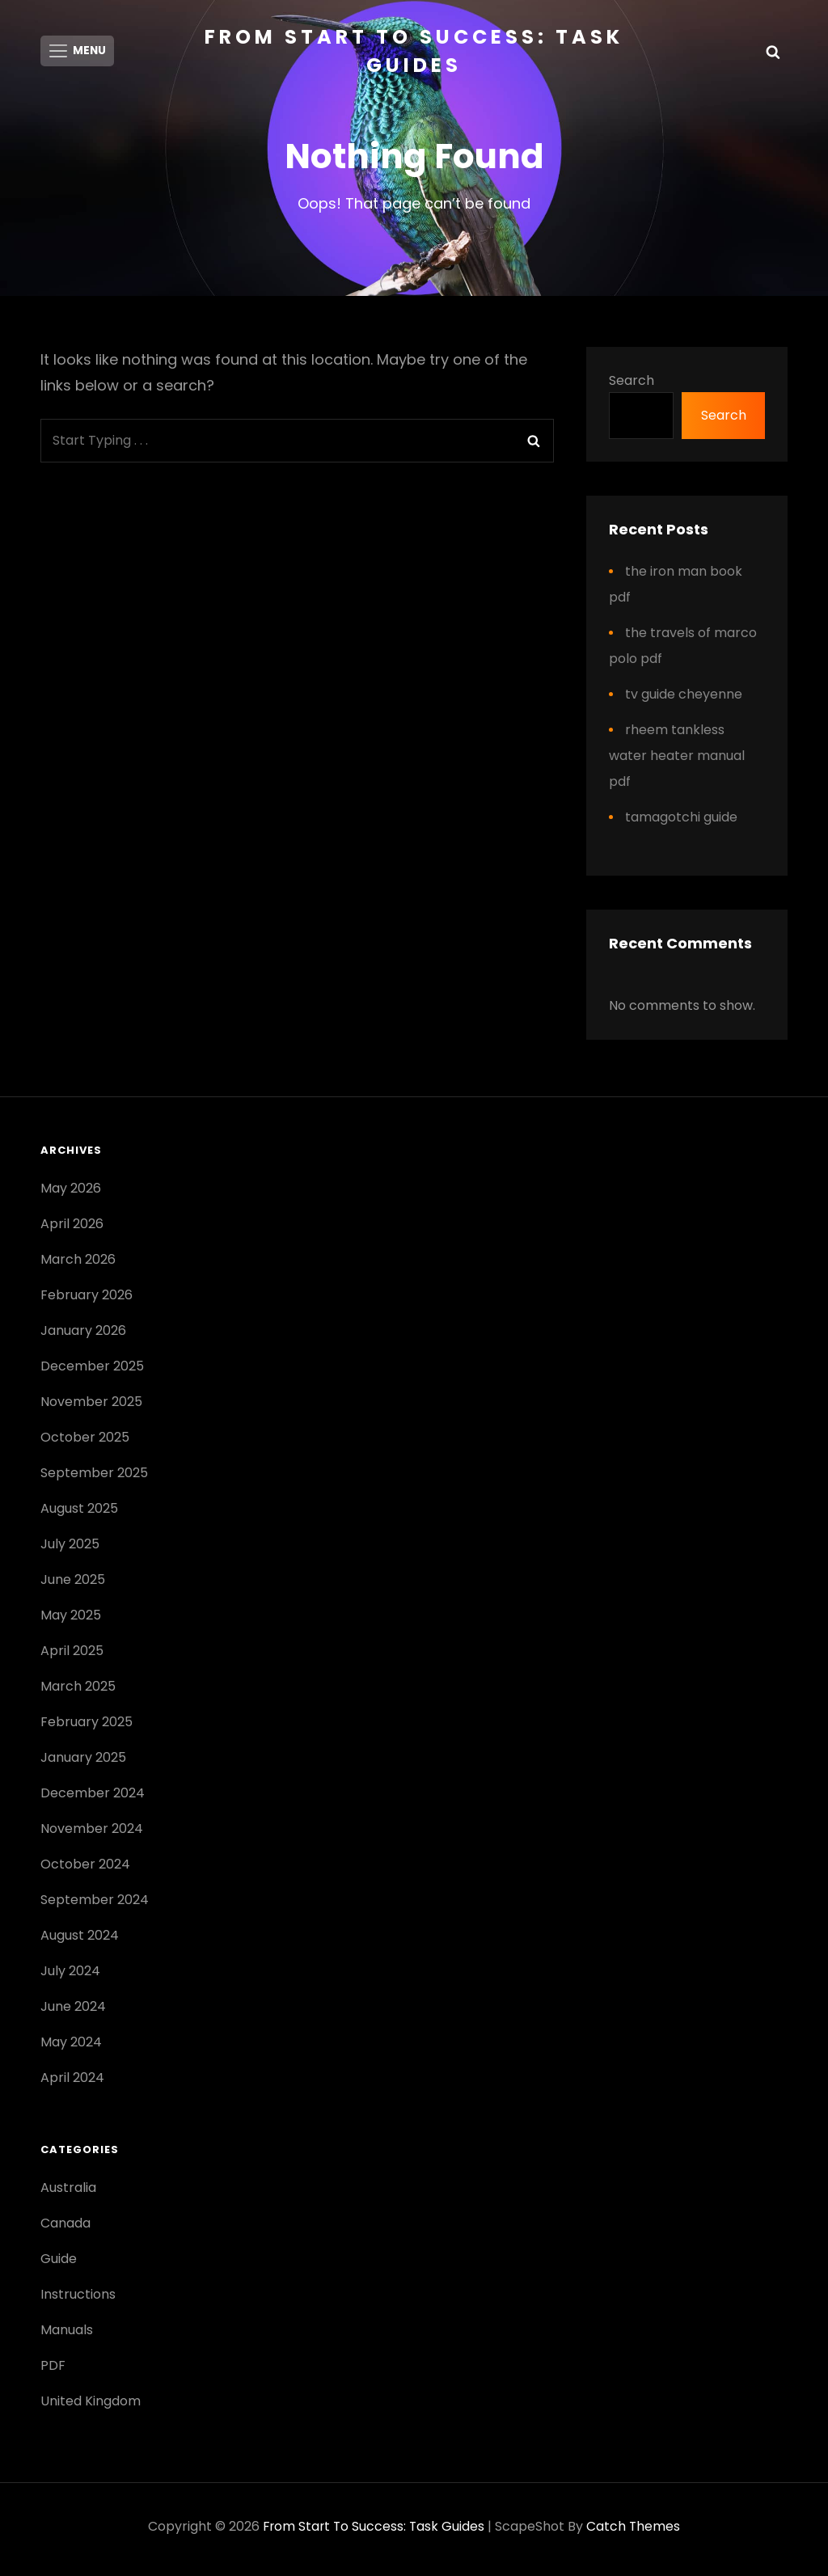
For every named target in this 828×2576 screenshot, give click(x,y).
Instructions (78, 2300)
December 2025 (92, 1371)
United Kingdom (90, 2406)
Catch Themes (635, 2532)
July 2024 (70, 1976)
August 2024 (79, 1941)
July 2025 (69, 1549)
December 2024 (92, 1798)
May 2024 (71, 2047)
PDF (52, 2371)
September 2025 (94, 1478)
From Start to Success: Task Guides (374, 2532)
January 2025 (83, 1763)
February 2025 (86, 1727)
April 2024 (72, 2083)
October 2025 (84, 1443)
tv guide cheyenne (683, 699)
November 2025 (91, 1407)
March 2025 (78, 1692)
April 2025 (72, 1656)
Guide (58, 2264)
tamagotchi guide (681, 822)
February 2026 (86, 1300)
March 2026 (78, 1265)
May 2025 (70, 1620)
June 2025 (72, 1585)
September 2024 (94, 1905)
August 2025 (79, 1514)
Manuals (66, 2335)
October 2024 (85, 1869)
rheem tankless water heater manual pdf (677, 760)
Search (631, 386)
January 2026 (83, 1336)
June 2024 (73, 2012)
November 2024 (91, 1834)
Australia (68, 2193)
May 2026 (70, 1194)
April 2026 (72, 1229)
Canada (65, 2228)
